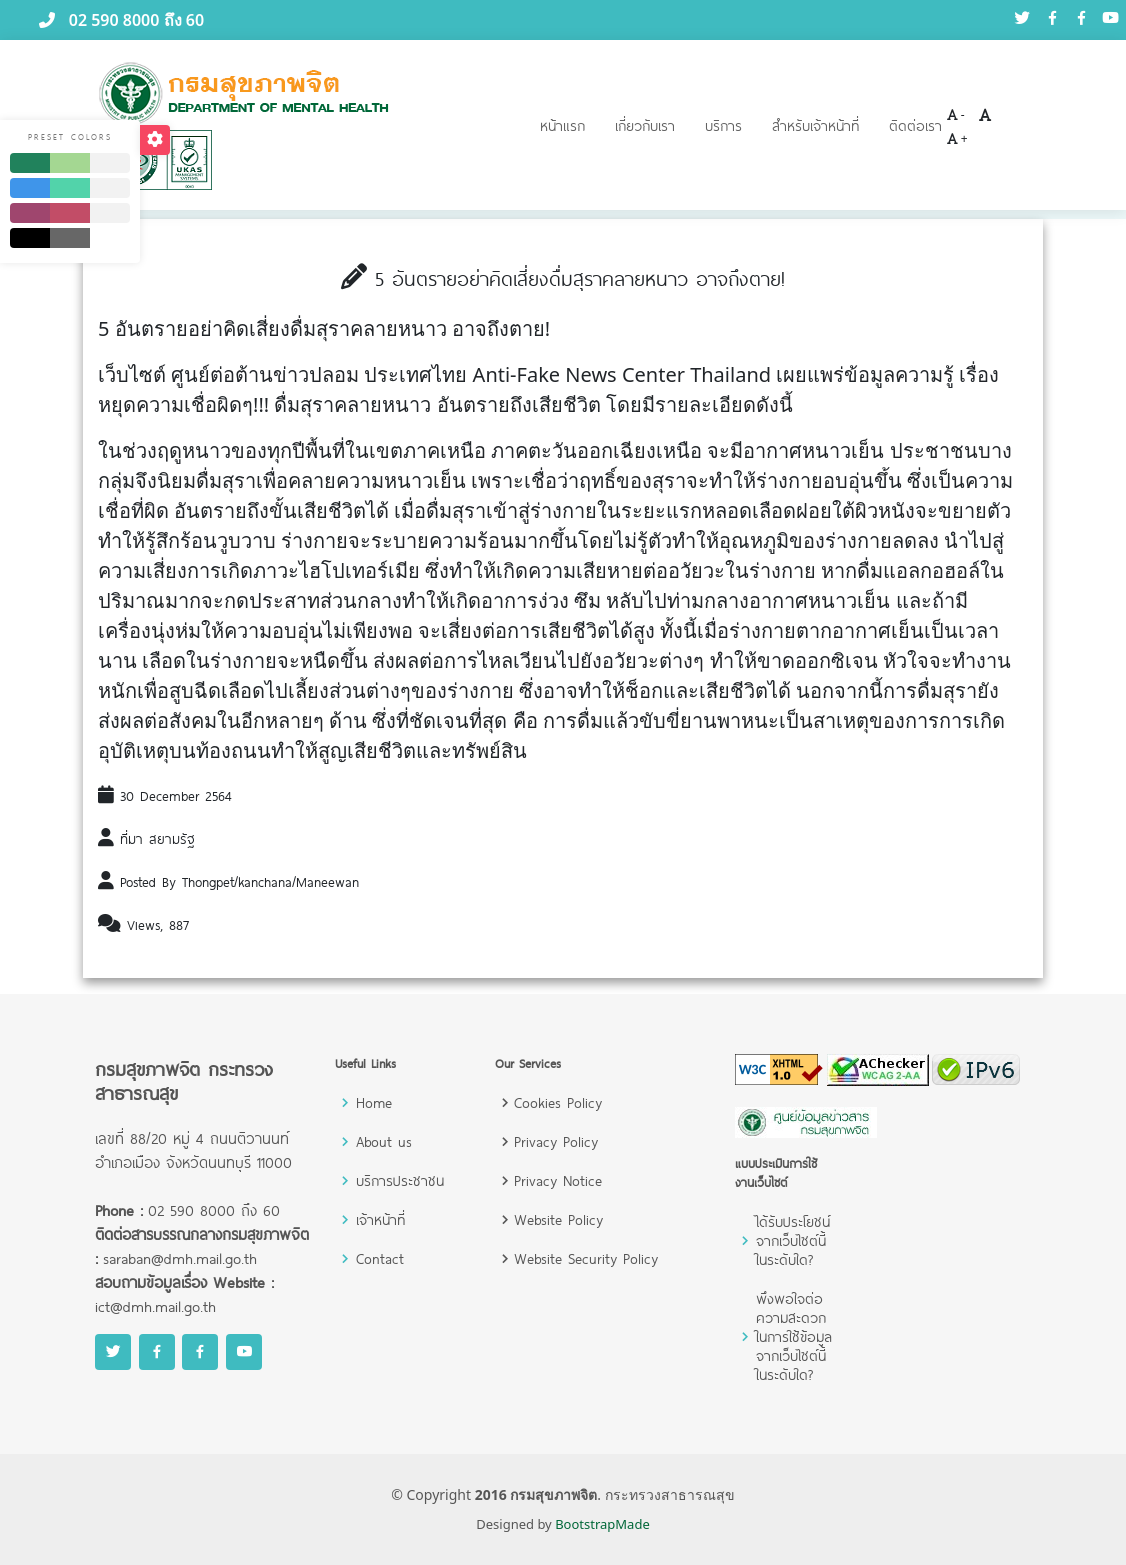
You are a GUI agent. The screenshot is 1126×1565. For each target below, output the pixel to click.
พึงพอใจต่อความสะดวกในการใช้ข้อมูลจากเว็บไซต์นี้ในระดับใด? (794, 1336)
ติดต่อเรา (915, 125)
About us (384, 1141)
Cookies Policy (558, 1102)
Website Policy (558, 1219)
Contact (380, 1258)
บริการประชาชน (400, 1180)
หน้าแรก (562, 125)
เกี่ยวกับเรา (645, 125)
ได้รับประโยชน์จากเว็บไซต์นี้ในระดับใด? (793, 1240)
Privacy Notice (558, 1180)
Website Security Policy (586, 1258)
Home (374, 1102)
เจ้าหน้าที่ (380, 1219)
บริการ (723, 125)
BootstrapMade (602, 1524)
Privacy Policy (556, 1141)
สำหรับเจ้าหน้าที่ (815, 125)
